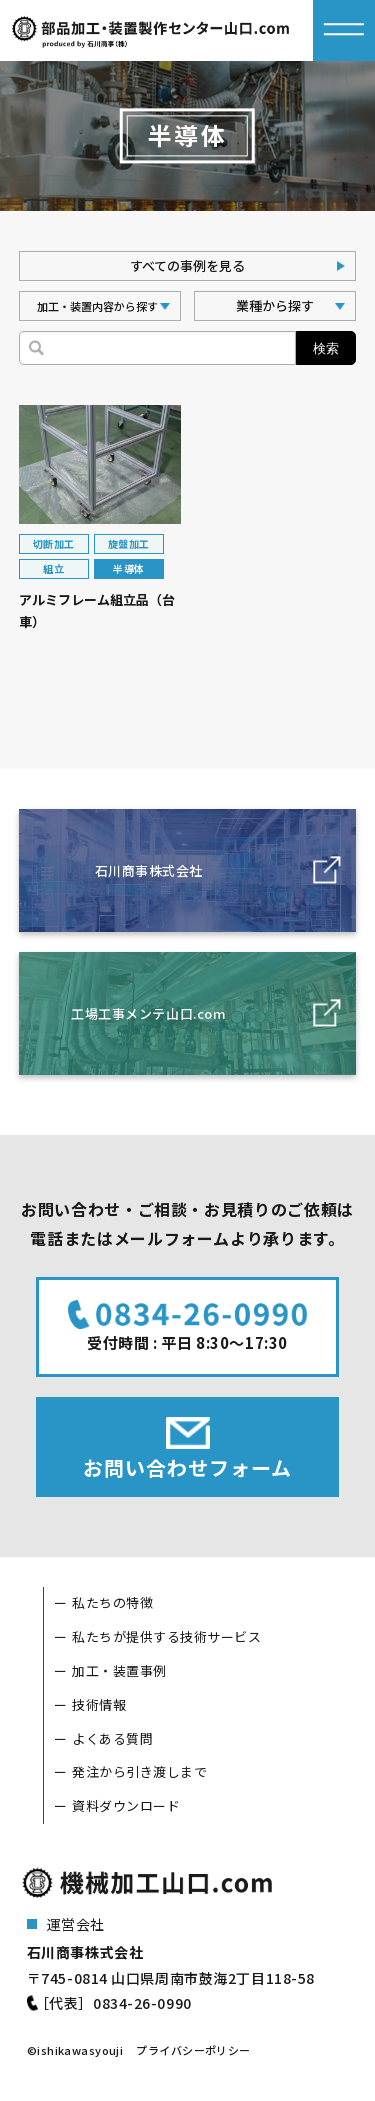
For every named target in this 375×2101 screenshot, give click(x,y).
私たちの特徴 (112, 1602)
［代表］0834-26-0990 (113, 2003)
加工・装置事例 (119, 1670)
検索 (326, 348)
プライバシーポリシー (193, 2050)
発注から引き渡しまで (139, 1771)
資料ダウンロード (126, 1805)
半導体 (128, 568)
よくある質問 (112, 1738)
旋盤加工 (129, 543)
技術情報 (99, 1704)
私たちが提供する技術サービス (166, 1636)
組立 (53, 568)
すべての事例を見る (187, 265)
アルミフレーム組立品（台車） (97, 611)
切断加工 (54, 543)
